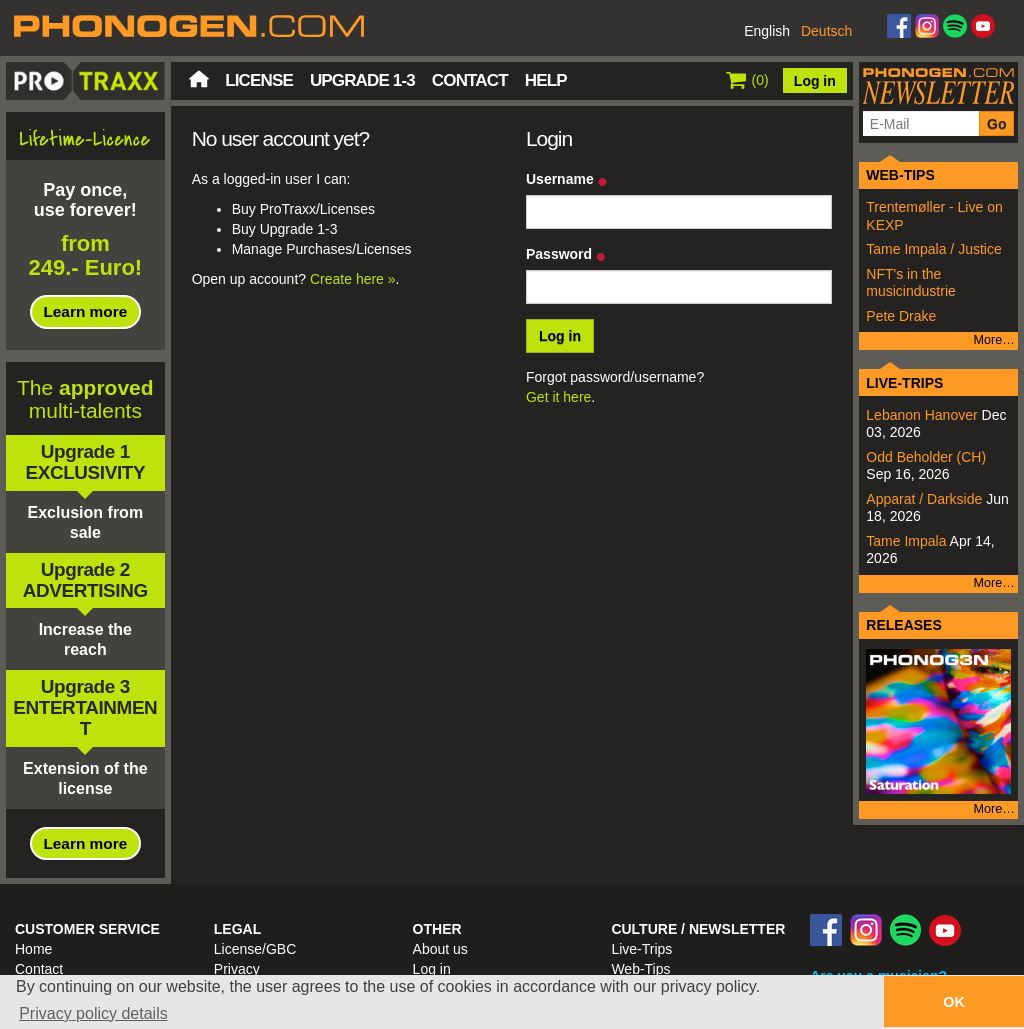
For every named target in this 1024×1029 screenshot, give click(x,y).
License (259, 80)
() (747, 80)
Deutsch (826, 31)
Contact (470, 80)
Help (546, 80)
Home (199, 79)
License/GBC (255, 949)
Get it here (558, 397)
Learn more (85, 311)
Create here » (353, 279)
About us (440, 949)
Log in (815, 81)
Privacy (237, 969)
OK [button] (954, 1002)
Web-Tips (640, 969)
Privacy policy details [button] (93, 1013)
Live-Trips (641, 949)
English (767, 31)
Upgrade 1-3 (362, 80)
